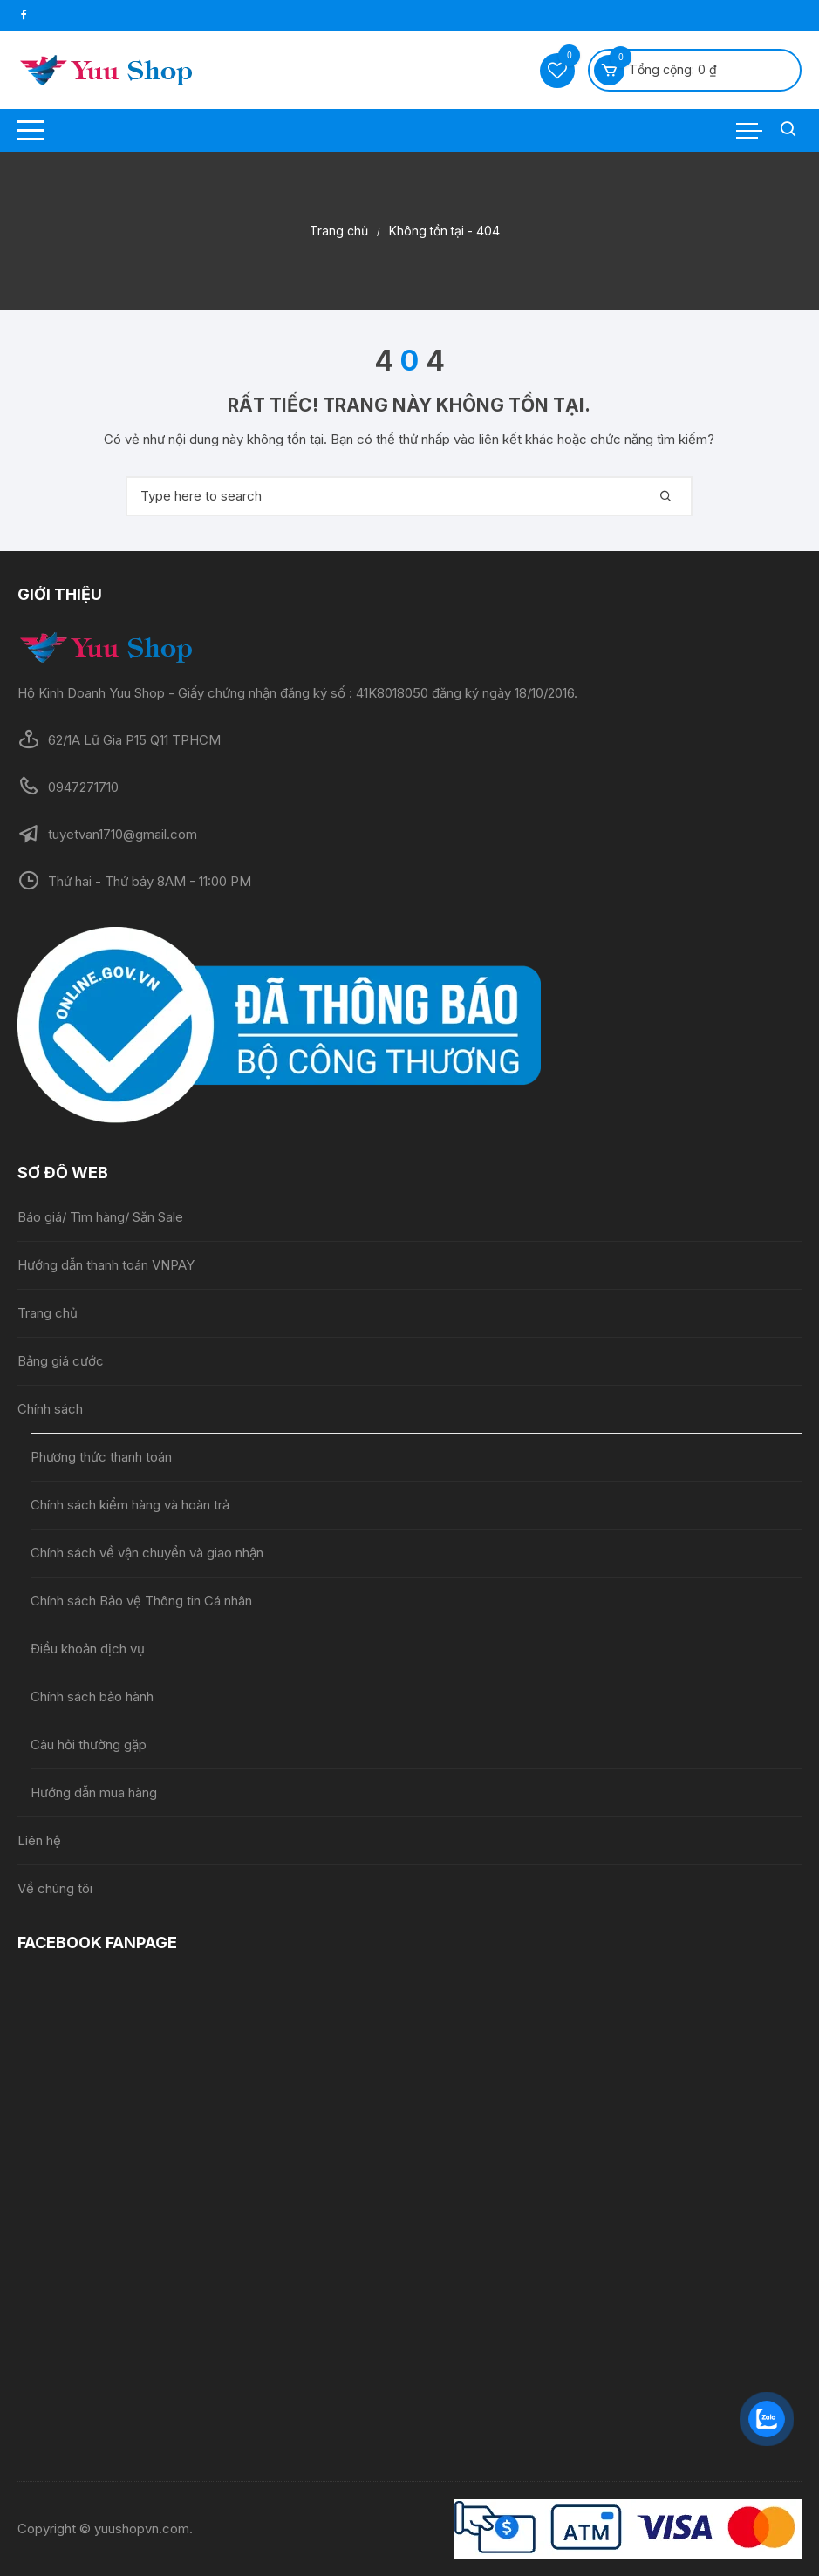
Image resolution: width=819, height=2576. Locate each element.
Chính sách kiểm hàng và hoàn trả (130, 1504)
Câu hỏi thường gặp (89, 1744)
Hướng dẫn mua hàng (94, 1792)
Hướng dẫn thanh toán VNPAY (106, 1265)
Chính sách (50, 1408)
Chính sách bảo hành (92, 1696)
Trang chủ (47, 1313)
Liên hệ (39, 1840)
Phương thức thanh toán (101, 1456)
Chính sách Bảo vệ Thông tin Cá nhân (141, 1600)
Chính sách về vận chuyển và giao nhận (149, 1552)
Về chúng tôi (54, 1888)
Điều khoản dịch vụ (88, 1648)
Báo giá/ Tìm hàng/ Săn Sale (100, 1217)
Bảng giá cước (60, 1361)
